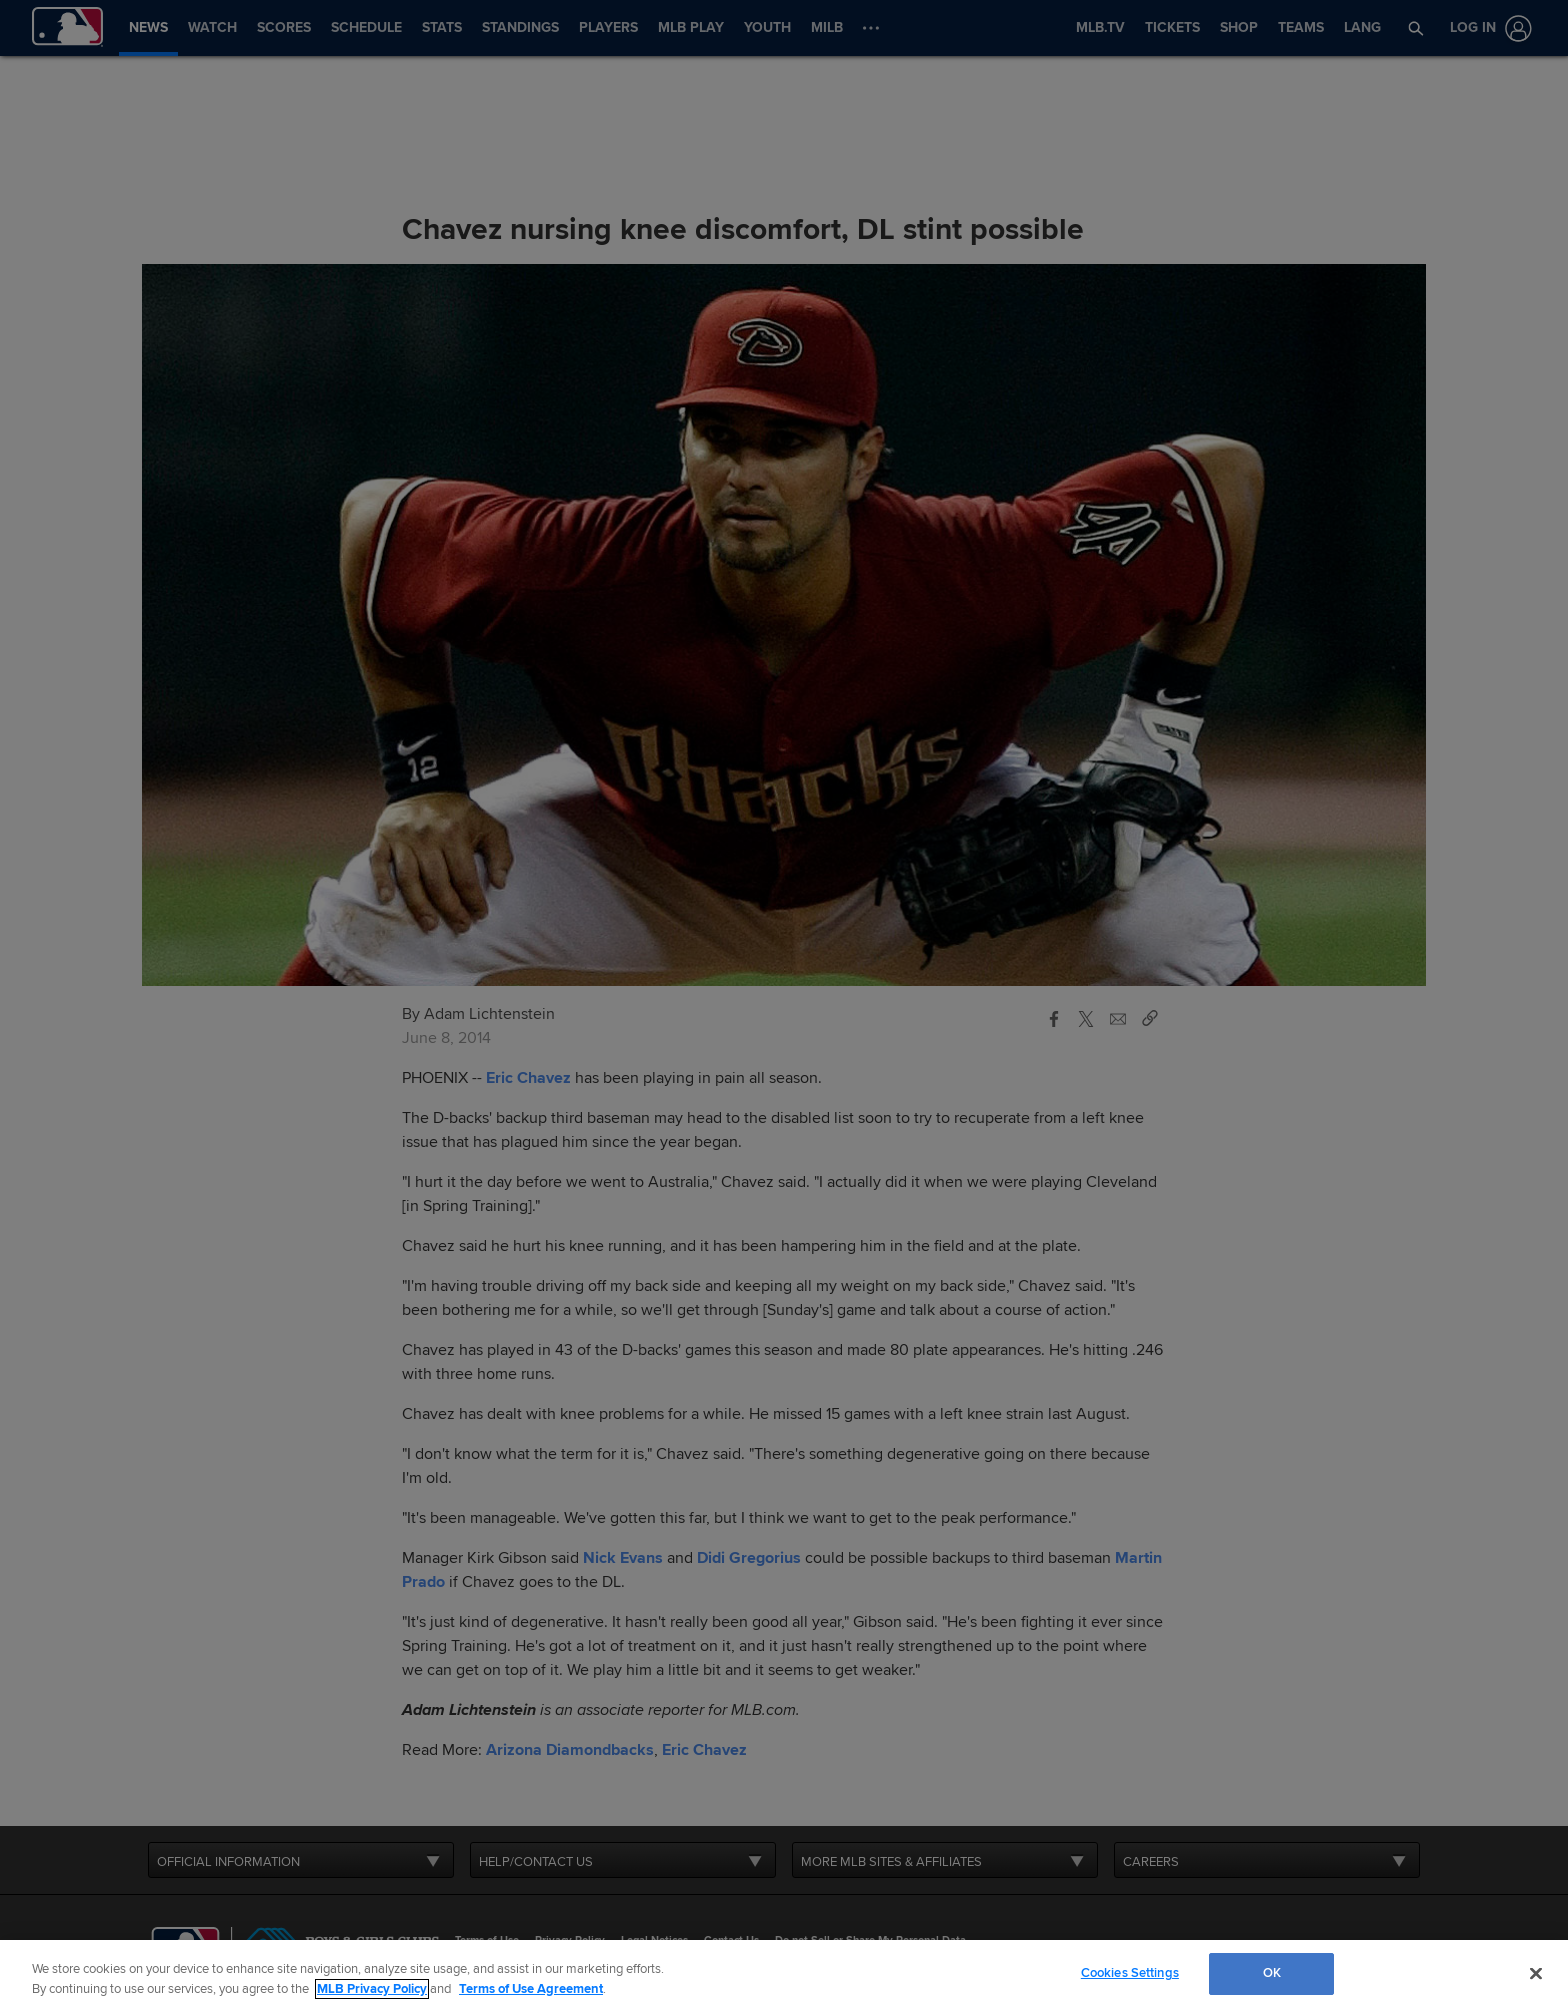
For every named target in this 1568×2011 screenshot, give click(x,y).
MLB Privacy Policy (372, 1989)
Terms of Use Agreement (531, 1989)
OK (1272, 1973)
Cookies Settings (1130, 1973)
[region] (784, 1975)
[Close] (1536, 1973)
